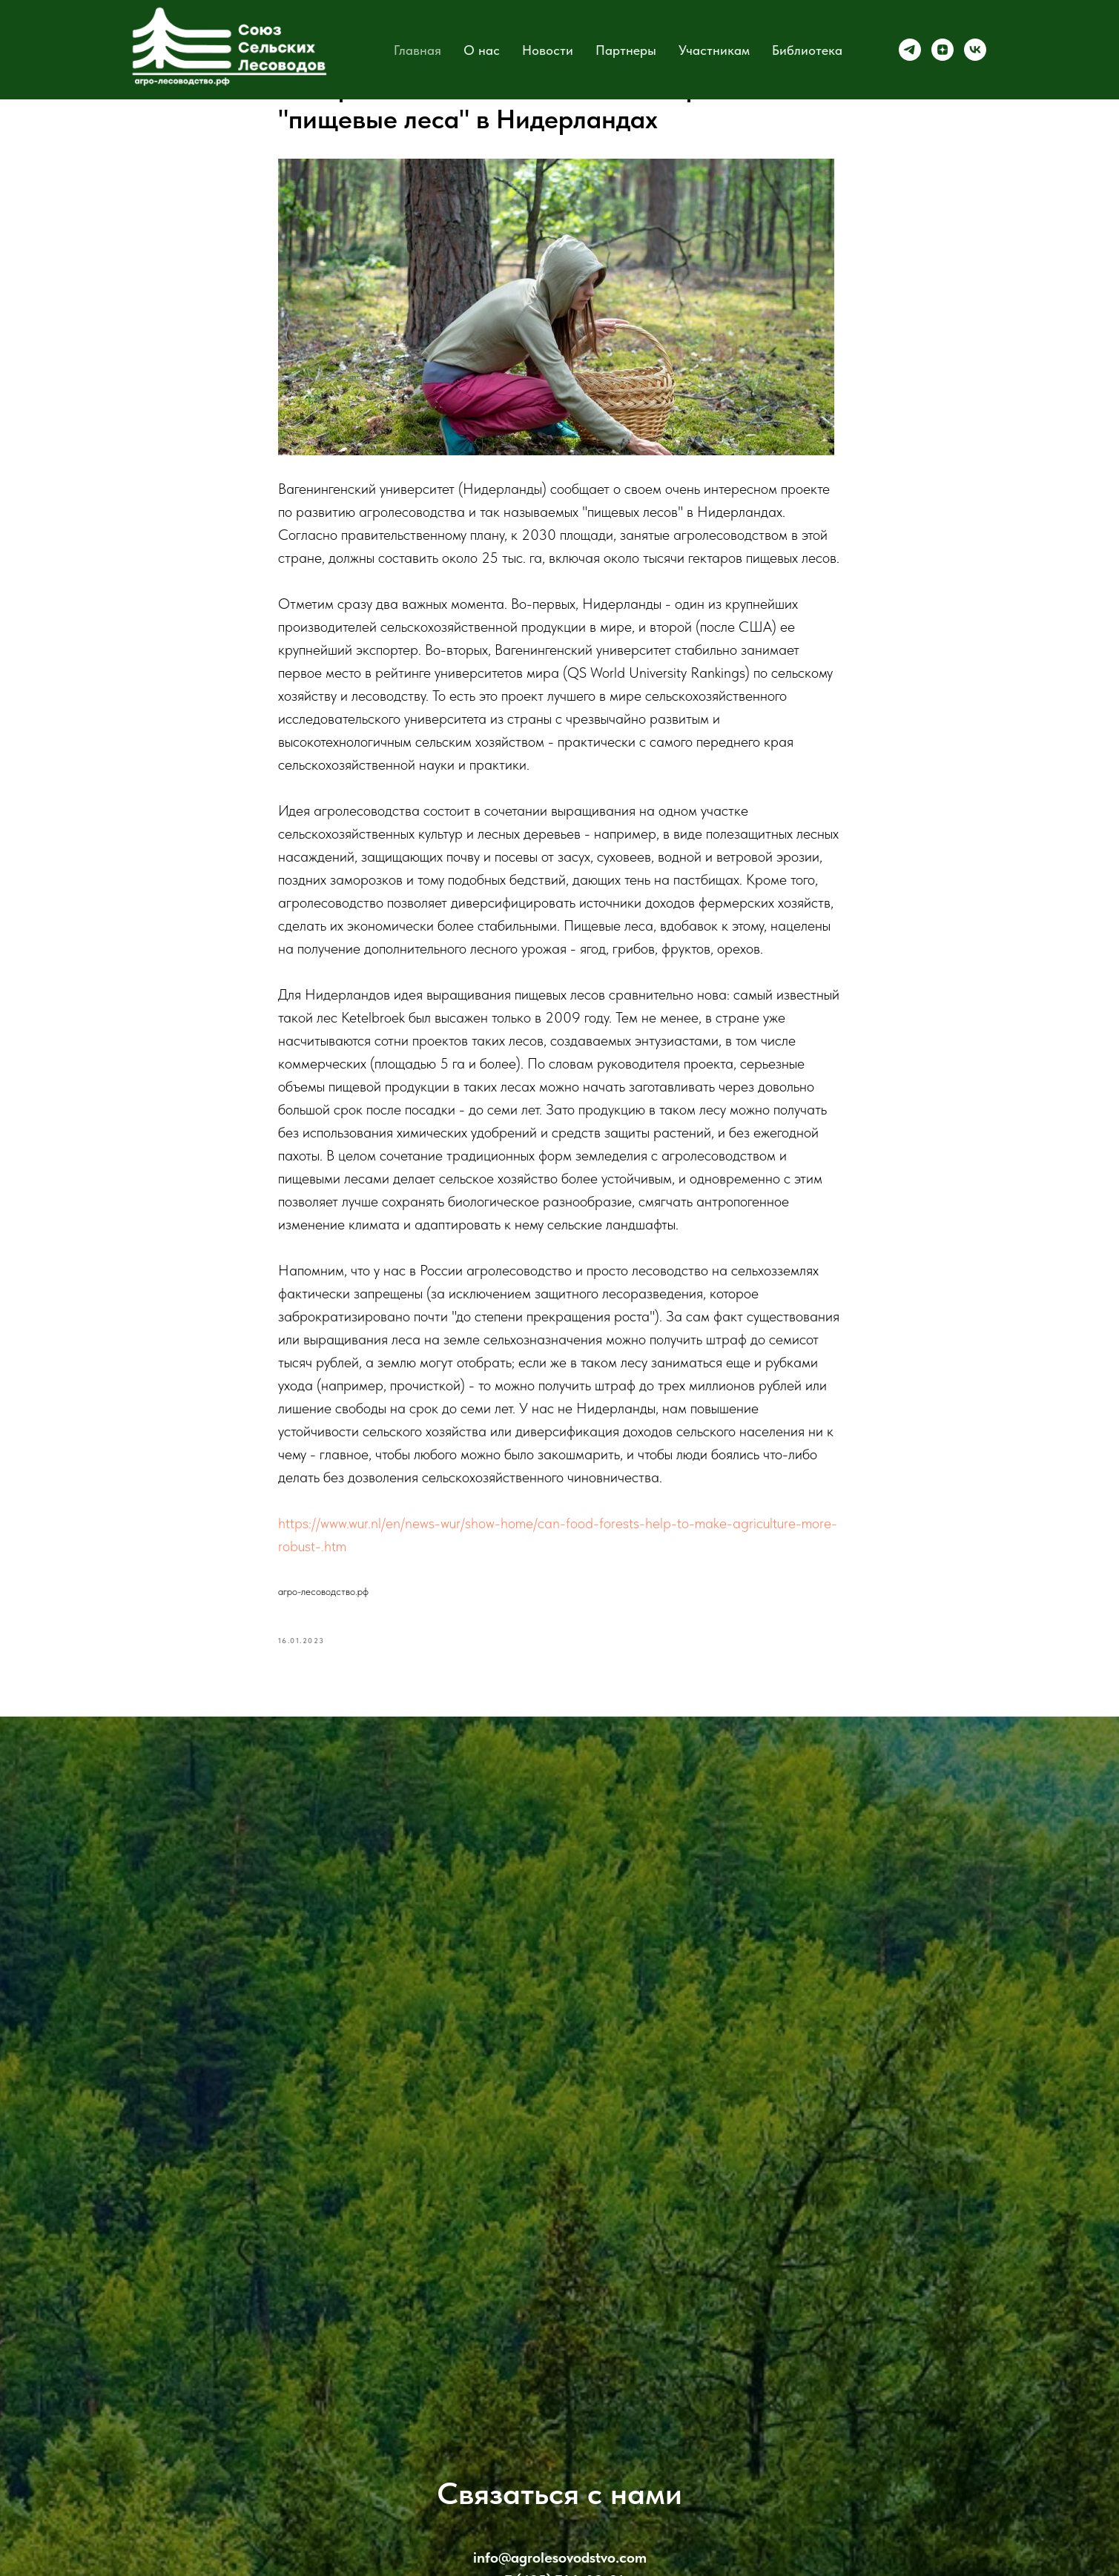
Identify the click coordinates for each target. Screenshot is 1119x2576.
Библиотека (807, 50)
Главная (417, 50)
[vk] (975, 50)
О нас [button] (481, 50)
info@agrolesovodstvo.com (560, 2557)
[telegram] (910, 50)
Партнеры (625, 50)
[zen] (942, 50)
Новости (547, 50)
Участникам (714, 50)
